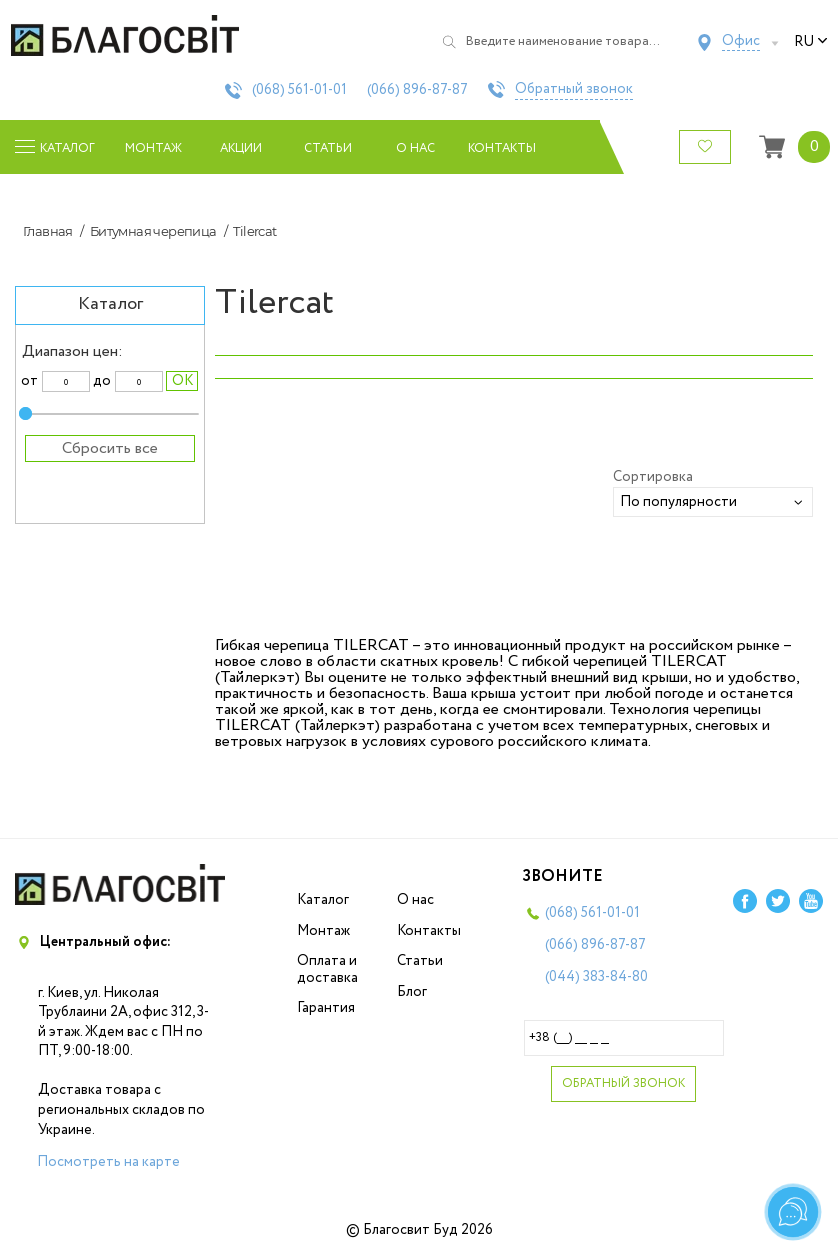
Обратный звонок (574, 90)
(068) (299, 90)
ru (811, 42)
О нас (415, 148)
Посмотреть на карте (108, 1162)
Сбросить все (110, 448)
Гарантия (326, 1008)
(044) (596, 977)
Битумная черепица (153, 231)
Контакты (502, 148)
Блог (412, 992)
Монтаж (153, 148)
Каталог (323, 900)
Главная (48, 231)
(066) (417, 90)
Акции (241, 148)
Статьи (328, 148)
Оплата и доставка (327, 969)
